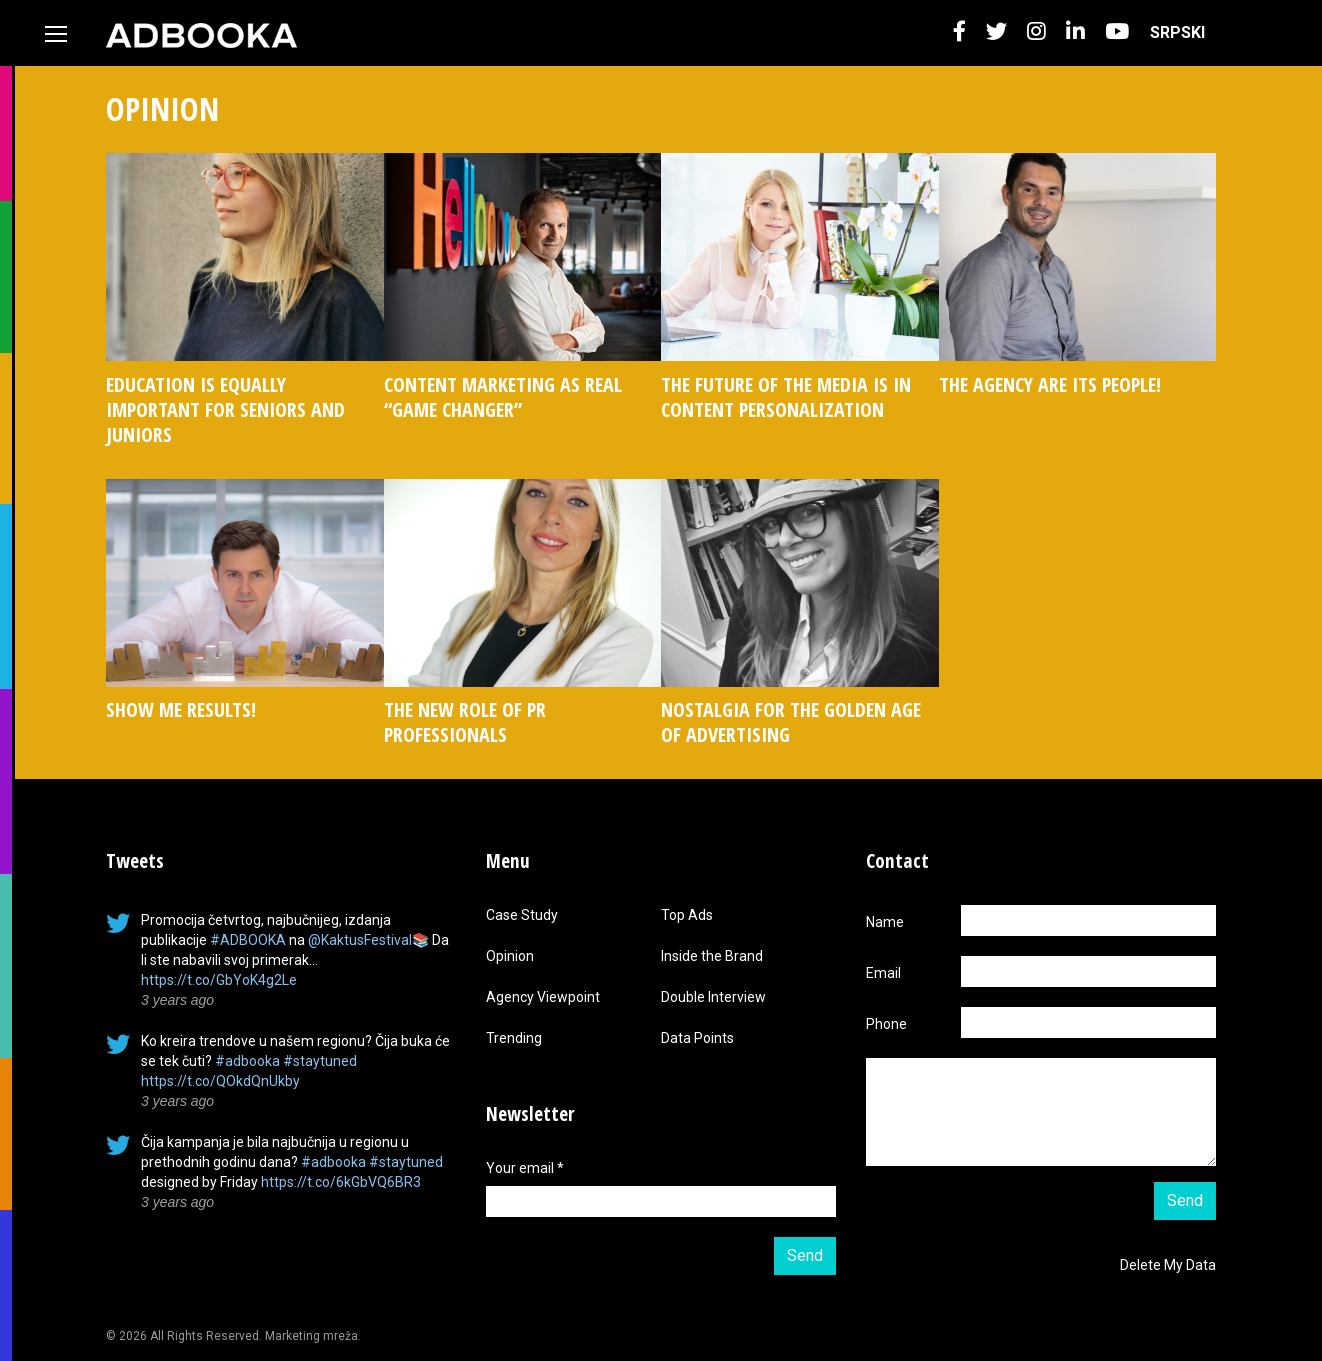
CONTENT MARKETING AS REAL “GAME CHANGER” (503, 397)
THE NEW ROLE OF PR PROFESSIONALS (465, 722)
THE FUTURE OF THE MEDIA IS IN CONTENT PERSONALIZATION (786, 397)
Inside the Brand (712, 956)
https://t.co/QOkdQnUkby (220, 1081)
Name (885, 922)
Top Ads (687, 915)
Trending (514, 1038)
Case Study (522, 915)
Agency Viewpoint (543, 997)
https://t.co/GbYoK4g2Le (219, 980)
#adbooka (247, 1061)
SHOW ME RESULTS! (181, 709)
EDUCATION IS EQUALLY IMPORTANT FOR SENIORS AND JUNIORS (225, 409)
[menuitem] (1177, 33)
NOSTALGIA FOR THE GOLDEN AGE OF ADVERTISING (791, 722)
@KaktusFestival (360, 940)
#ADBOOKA (248, 940)
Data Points (697, 1038)
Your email (525, 1168)
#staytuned (320, 1061)
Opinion (510, 956)
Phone (886, 1024)
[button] (959, 32)
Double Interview (713, 997)
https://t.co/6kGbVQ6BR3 (341, 1182)
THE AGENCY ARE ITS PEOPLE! (1050, 384)
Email (883, 973)
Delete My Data (1168, 1265)
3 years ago (177, 1000)
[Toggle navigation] (56, 34)
